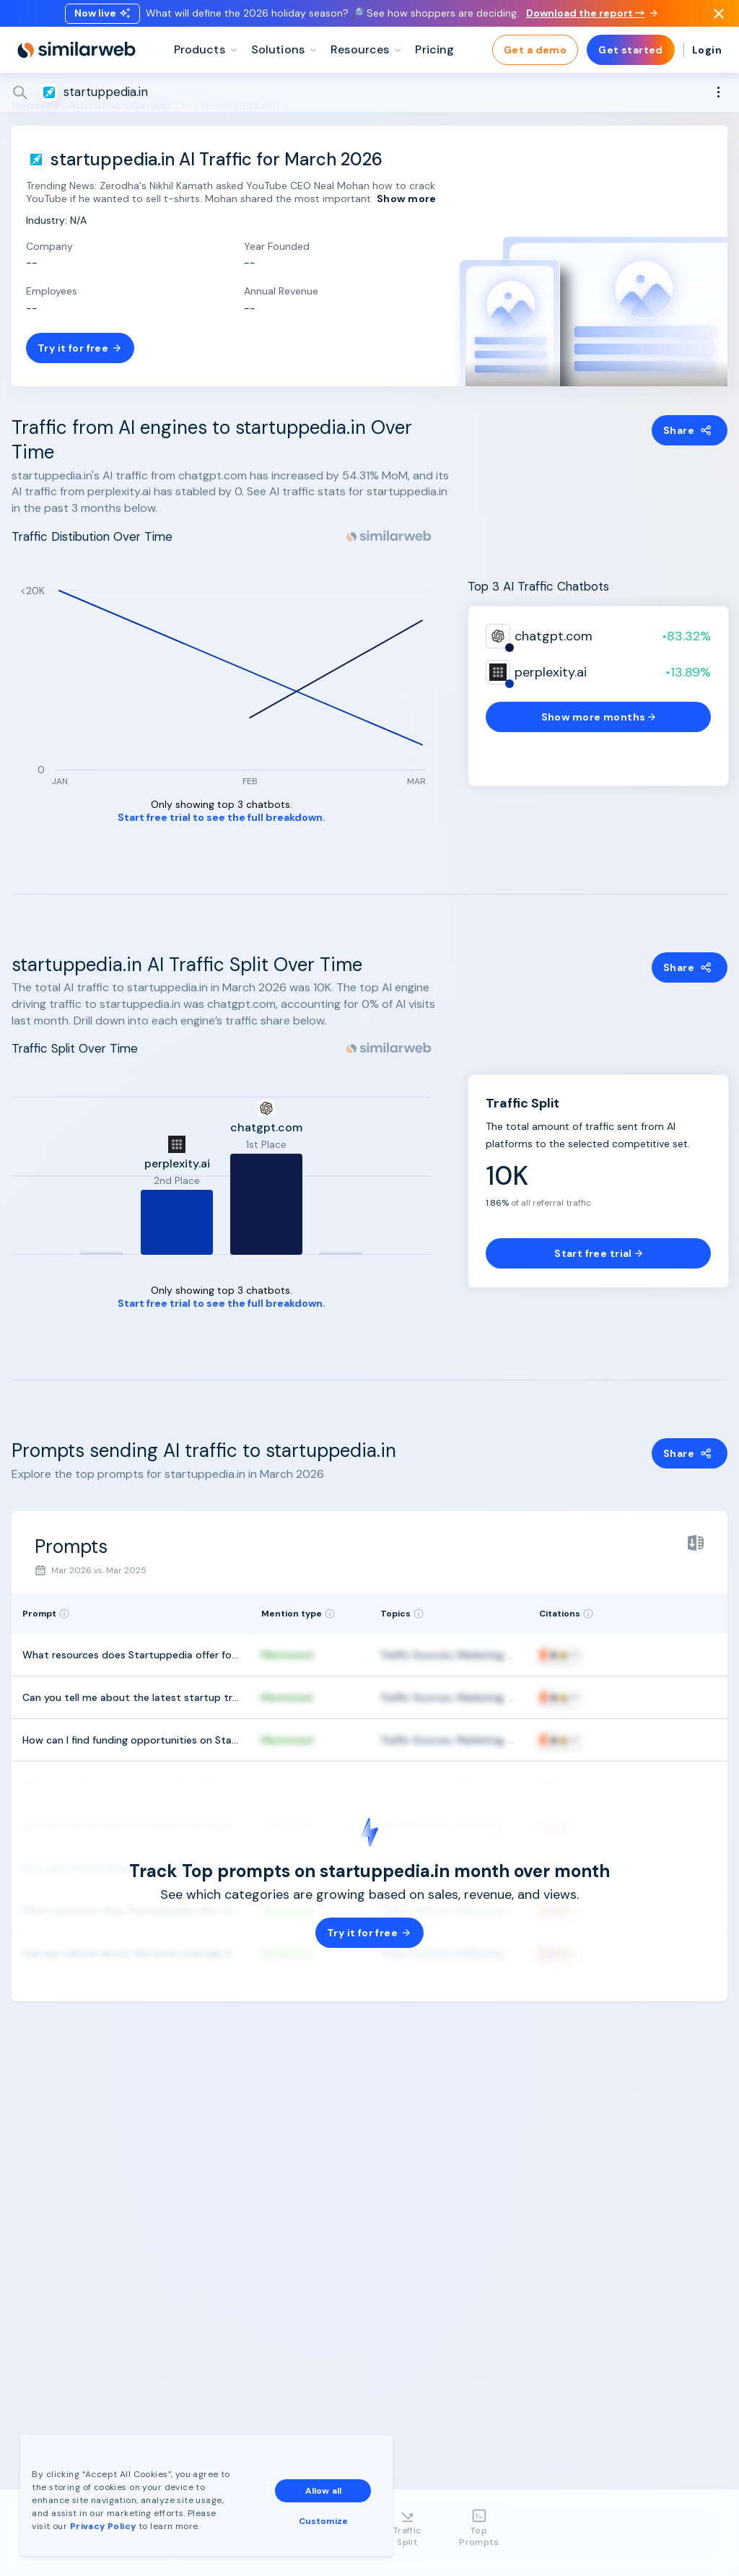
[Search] (369, 100)
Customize (324, 2519)
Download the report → (591, 16)
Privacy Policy (104, 2525)
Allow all (324, 2489)
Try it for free (80, 347)
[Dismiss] (718, 17)
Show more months (598, 716)
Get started (630, 57)
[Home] (76, 57)
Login (707, 57)
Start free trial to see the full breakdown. (221, 817)
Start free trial (598, 1253)
